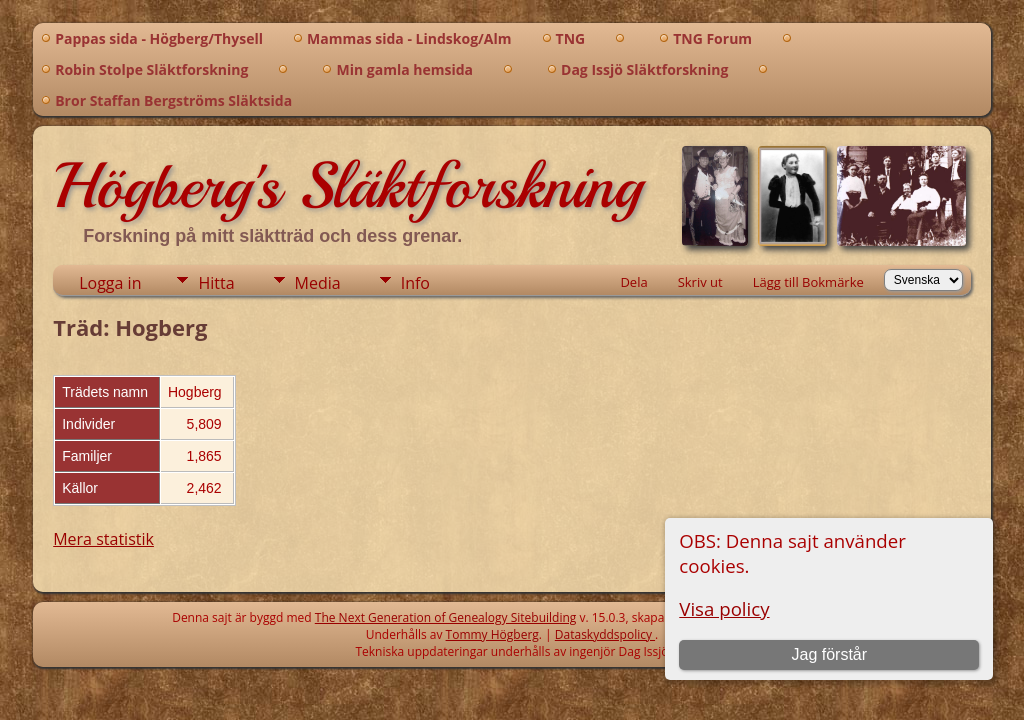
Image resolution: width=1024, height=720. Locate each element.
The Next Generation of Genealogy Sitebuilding (446, 617)
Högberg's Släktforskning (347, 186)
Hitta (216, 283)
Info (415, 283)
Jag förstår (829, 654)
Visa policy (724, 608)
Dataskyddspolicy (605, 634)
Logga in (110, 283)
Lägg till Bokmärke (808, 282)
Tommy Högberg (492, 634)
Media (318, 283)
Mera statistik (103, 539)
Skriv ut (700, 282)
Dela (633, 282)
